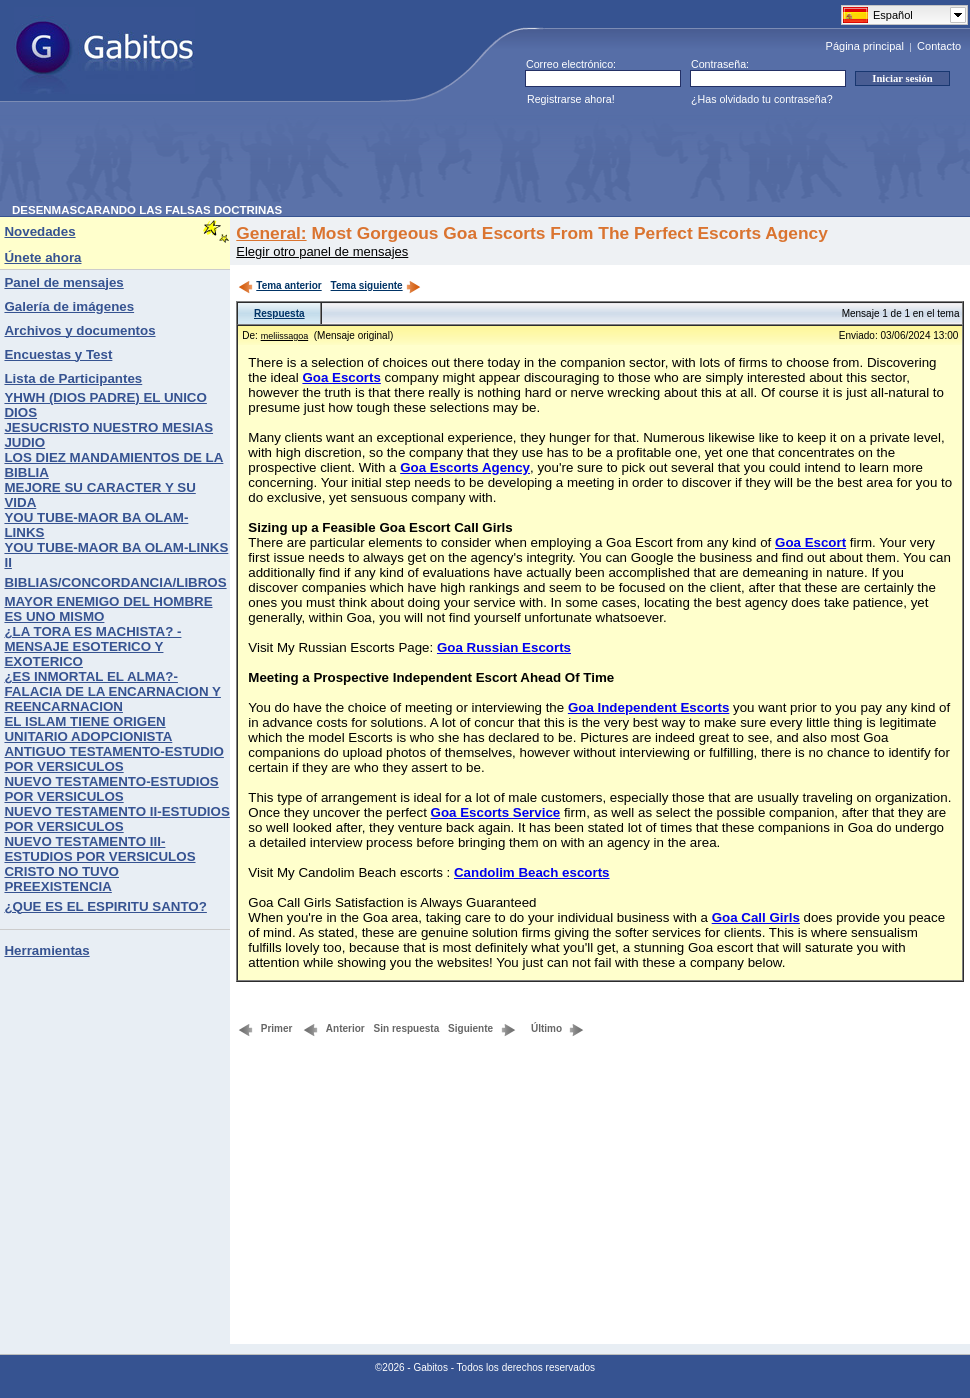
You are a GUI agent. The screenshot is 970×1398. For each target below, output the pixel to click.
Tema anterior (279, 285)
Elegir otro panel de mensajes (322, 251)
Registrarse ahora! (571, 99)
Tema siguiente (376, 285)
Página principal (865, 46)
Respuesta (279, 313)
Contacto (939, 46)
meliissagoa (285, 336)
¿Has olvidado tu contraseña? (762, 99)
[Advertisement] (376, 159)
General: (271, 233)
